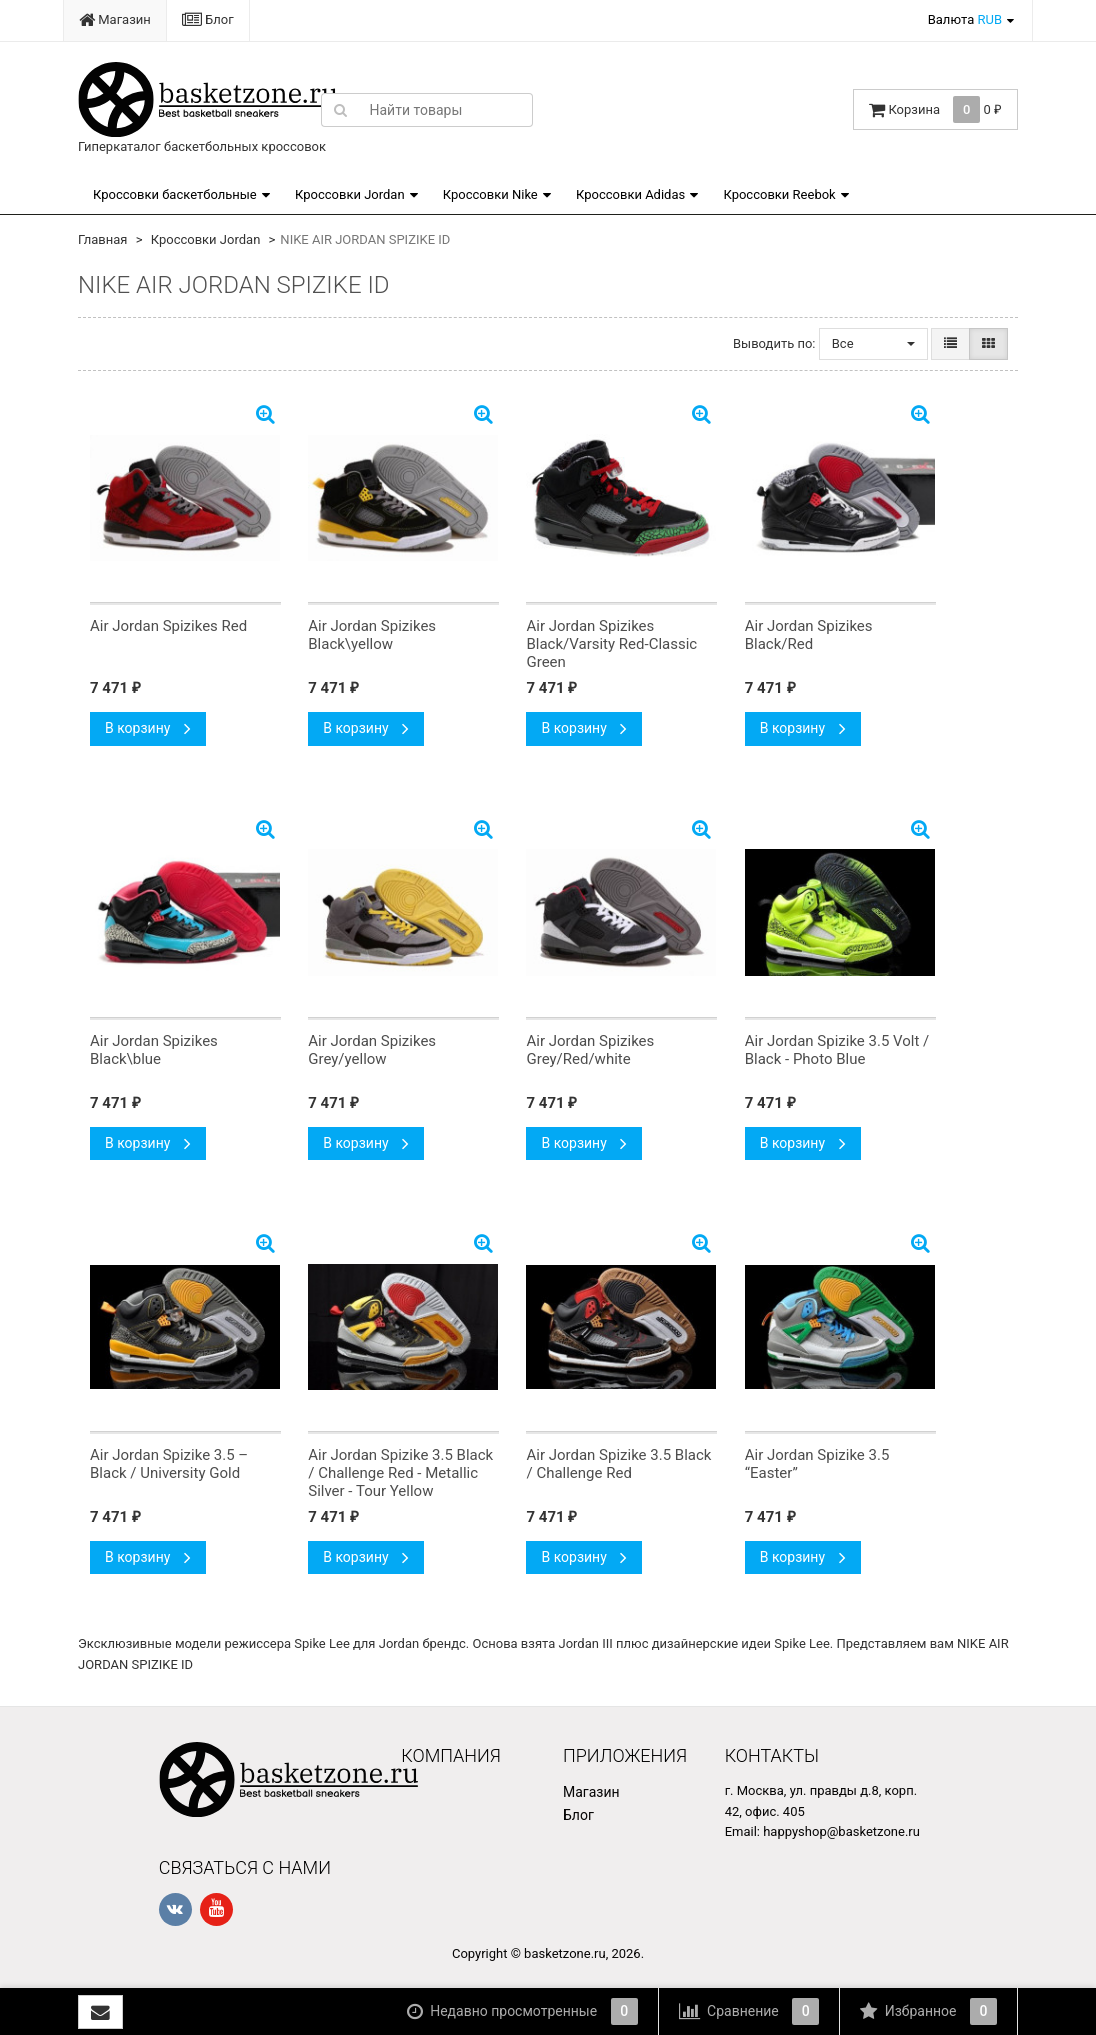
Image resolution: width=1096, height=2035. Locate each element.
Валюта (965, 19)
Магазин (115, 19)
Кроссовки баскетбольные (175, 194)
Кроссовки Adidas (630, 194)
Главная (102, 239)
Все (873, 343)
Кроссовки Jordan (350, 194)
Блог (208, 19)
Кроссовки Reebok (779, 194)
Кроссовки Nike (490, 194)
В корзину (148, 728)
